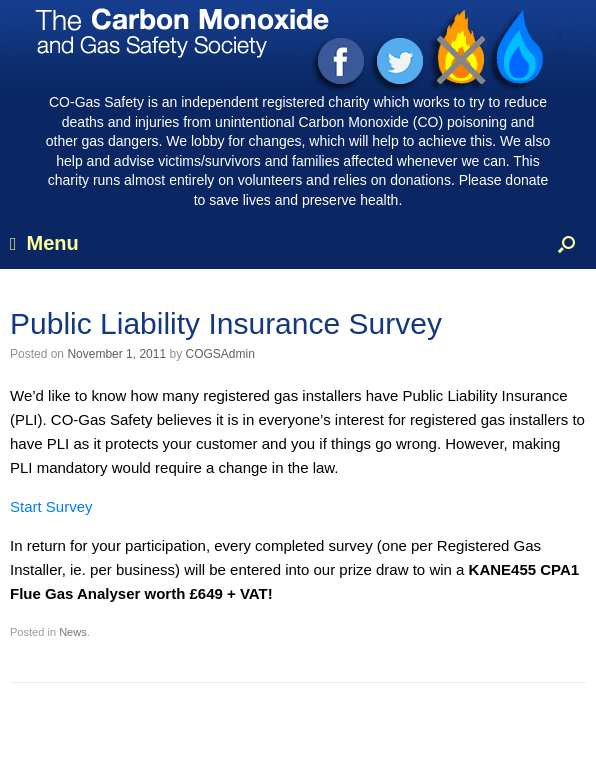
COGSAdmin (219, 354)
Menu (44, 243)
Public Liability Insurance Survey (226, 323)
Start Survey (51, 506)
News (73, 632)
